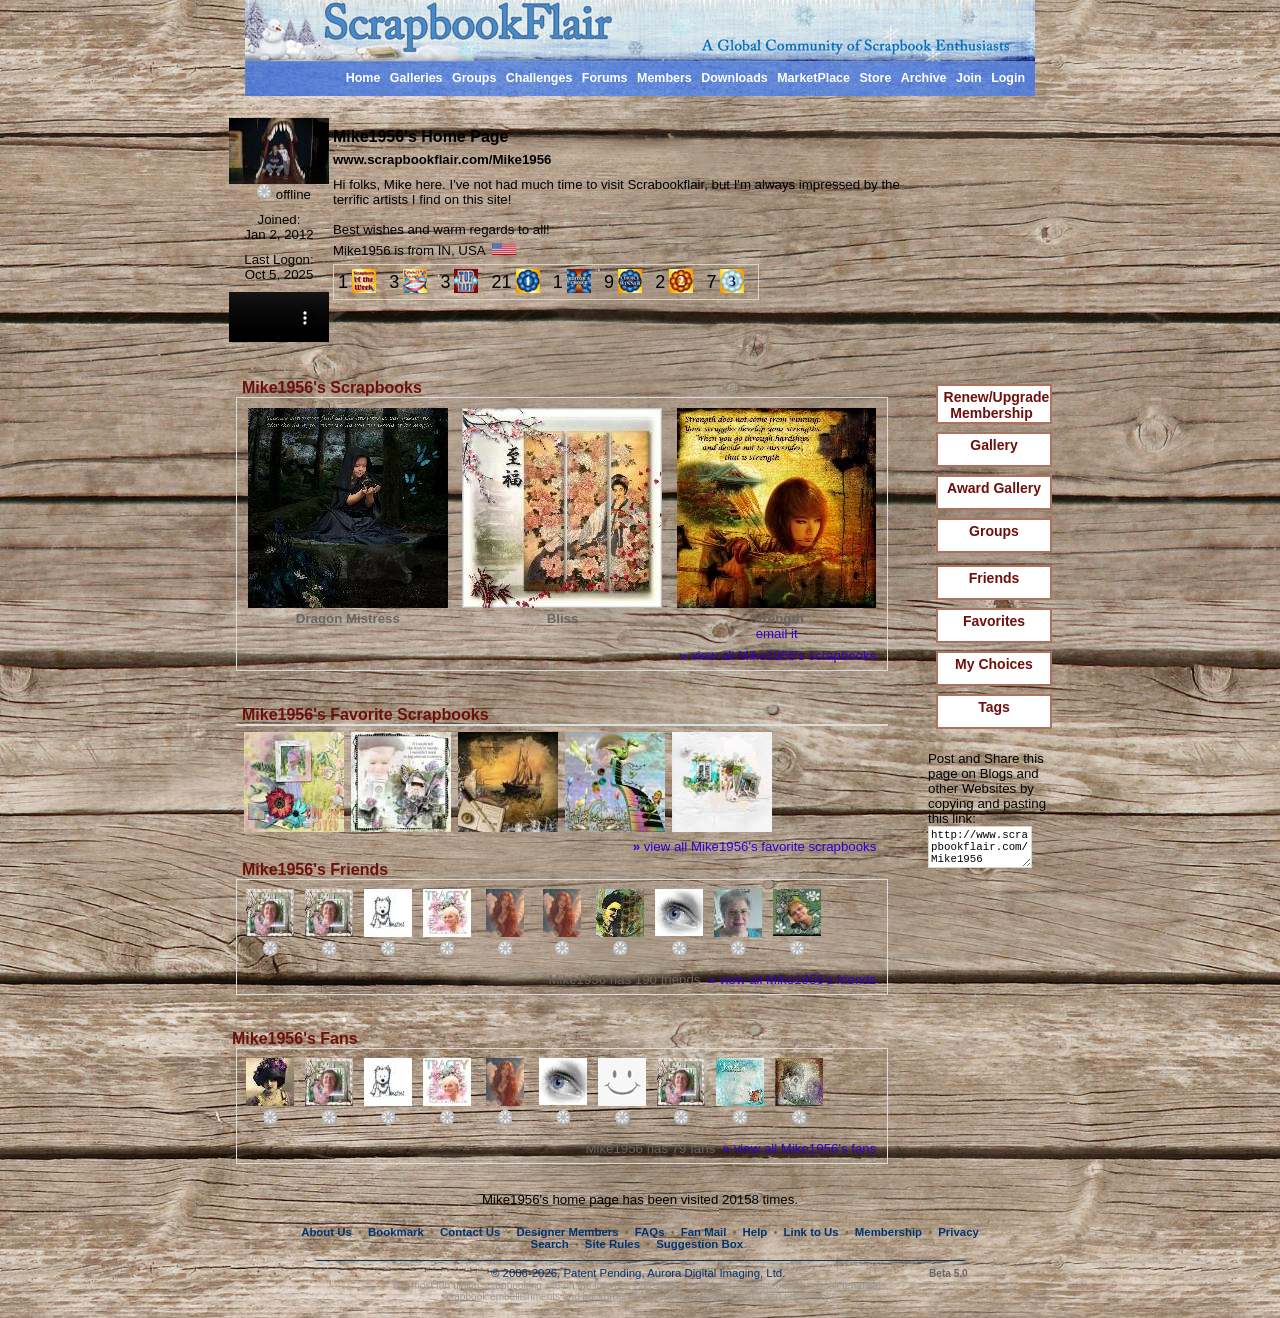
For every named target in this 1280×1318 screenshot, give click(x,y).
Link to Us (811, 1232)
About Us (326, 1232)
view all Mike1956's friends (792, 979)
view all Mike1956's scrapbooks (778, 655)
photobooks (810, 1296)
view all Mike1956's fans (800, 1148)
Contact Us (470, 1232)
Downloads (734, 78)
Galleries (416, 78)
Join (969, 78)
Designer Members (567, 1232)
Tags (994, 707)
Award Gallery (994, 488)
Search (550, 1244)
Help (755, 1232)
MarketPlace (813, 78)
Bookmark (396, 1232)
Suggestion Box (699, 1244)
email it (777, 633)
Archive (924, 78)
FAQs (650, 1232)
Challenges (539, 78)
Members (664, 78)
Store (875, 78)
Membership (888, 1232)
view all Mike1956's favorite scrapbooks (755, 846)
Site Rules (612, 1244)
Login (1008, 78)
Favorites (994, 621)
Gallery (993, 445)
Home (363, 78)
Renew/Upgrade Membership (997, 405)
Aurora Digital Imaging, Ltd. (716, 1273)
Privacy (958, 1232)
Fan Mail (704, 1232)
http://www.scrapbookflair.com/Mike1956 (983, 851)
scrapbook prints (725, 1296)
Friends (994, 578)
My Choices (994, 664)
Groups (474, 78)
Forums (605, 78)
